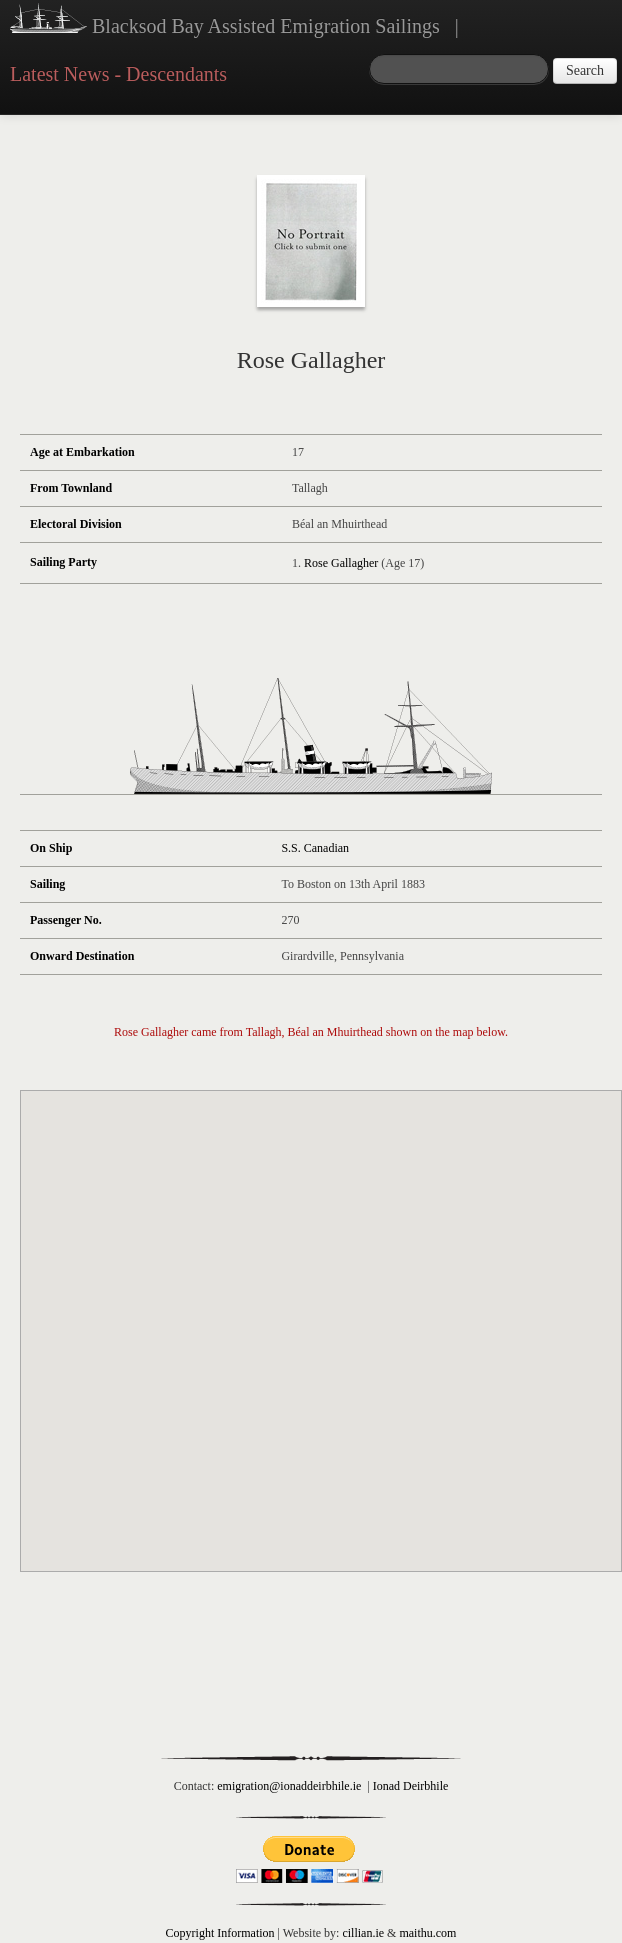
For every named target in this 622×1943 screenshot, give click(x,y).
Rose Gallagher (341, 563)
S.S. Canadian (315, 848)
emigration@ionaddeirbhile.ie (289, 1786)
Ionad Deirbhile (411, 1786)
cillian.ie (363, 1933)
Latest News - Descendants (118, 74)
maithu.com (427, 1933)
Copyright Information (220, 1933)
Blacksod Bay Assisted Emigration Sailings (225, 21)
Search (585, 70)
